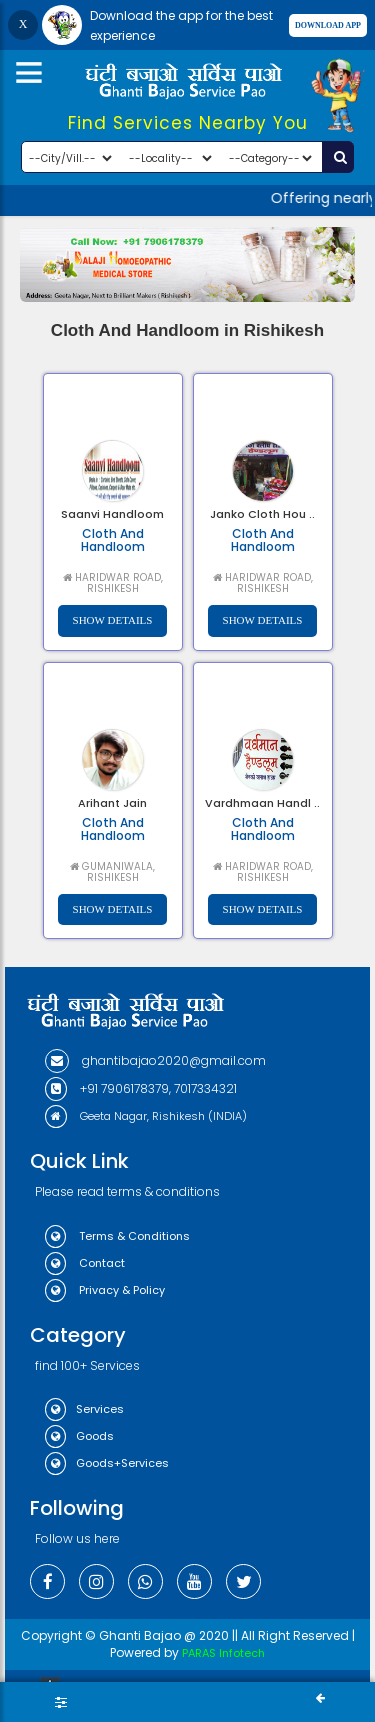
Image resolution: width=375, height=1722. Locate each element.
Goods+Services (107, 1463)
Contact (85, 1263)
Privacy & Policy (105, 1290)
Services (84, 1409)
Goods (79, 1436)
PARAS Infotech (223, 1653)
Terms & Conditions (117, 1236)
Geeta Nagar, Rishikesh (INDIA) (146, 1116)
